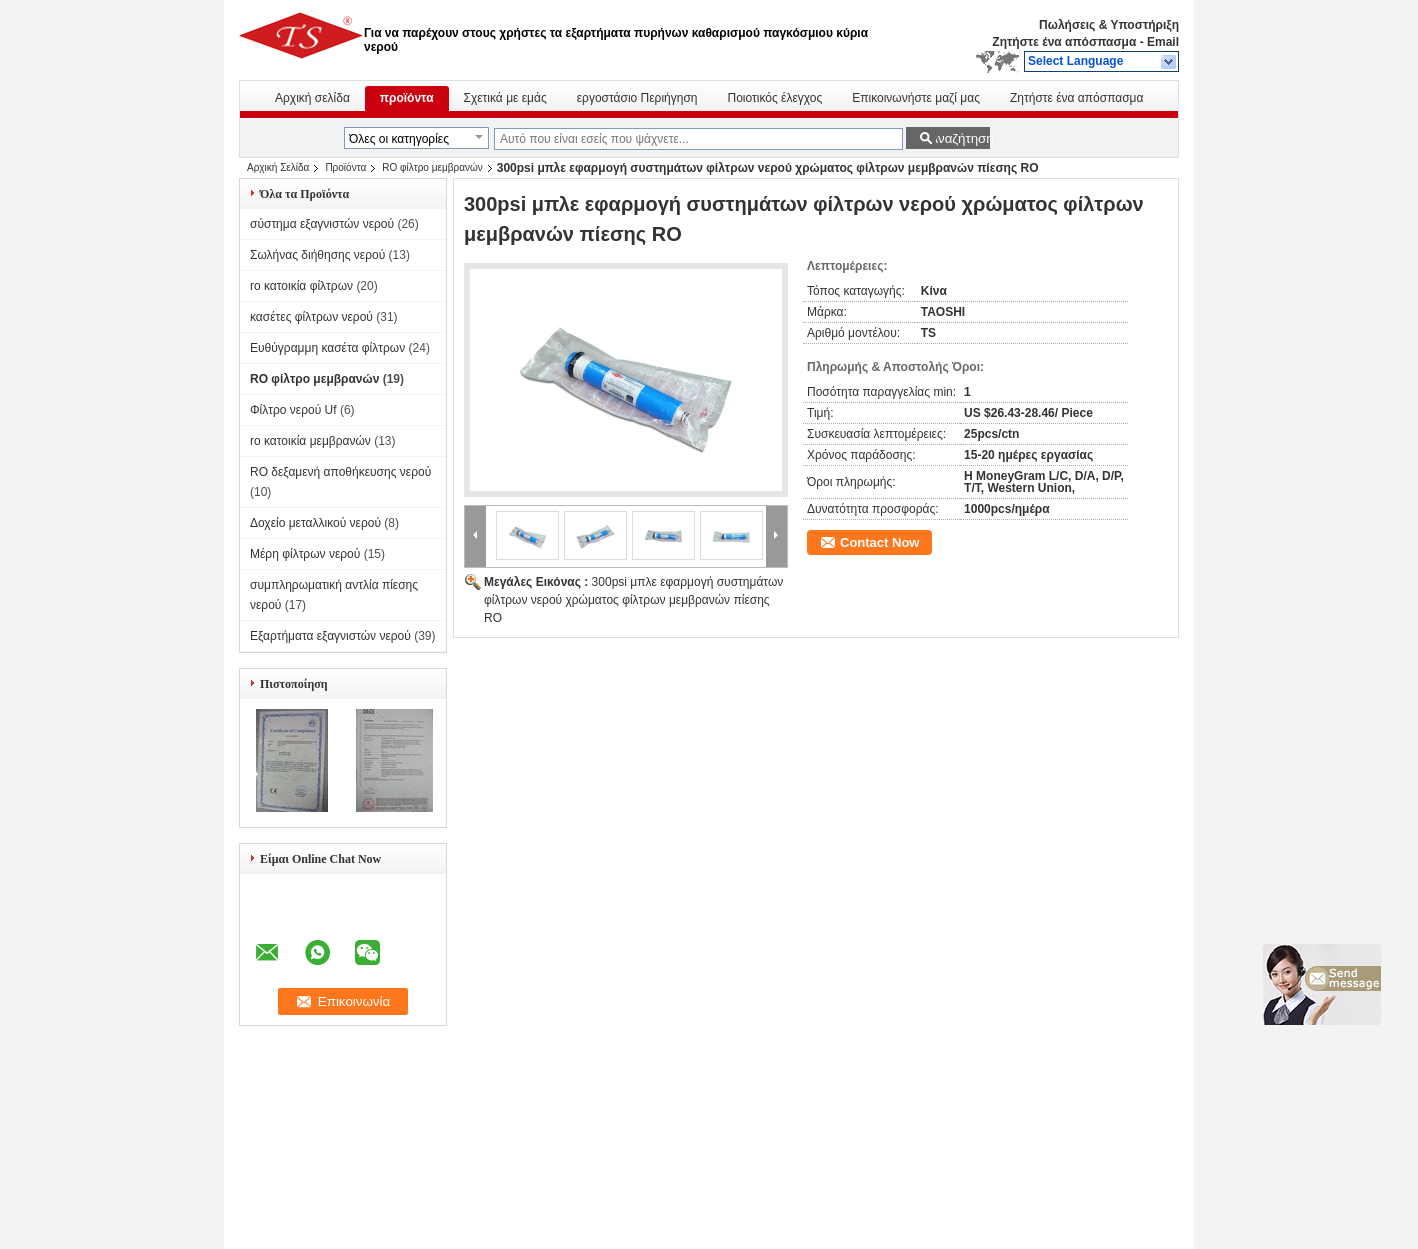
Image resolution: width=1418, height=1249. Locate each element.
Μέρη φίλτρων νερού (305, 554)
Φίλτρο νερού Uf (293, 410)
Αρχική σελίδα (312, 98)
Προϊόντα (345, 167)
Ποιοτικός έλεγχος (775, 98)
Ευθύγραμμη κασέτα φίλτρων (327, 348)
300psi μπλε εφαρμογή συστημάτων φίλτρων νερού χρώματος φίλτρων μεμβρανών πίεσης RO (633, 600)
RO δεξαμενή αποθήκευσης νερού (340, 472)
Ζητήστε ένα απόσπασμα (1064, 42)
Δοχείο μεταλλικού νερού (315, 523)
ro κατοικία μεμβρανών (310, 441)
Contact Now (879, 542)
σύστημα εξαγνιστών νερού (322, 224)
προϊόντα (407, 98)
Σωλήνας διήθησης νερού (317, 255)
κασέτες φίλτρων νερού (311, 317)
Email (1163, 42)
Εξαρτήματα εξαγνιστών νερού (330, 636)
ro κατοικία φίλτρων (301, 286)
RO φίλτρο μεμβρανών (432, 167)
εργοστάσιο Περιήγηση (637, 98)
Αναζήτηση (959, 138)
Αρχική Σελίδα (278, 167)
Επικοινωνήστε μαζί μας (916, 98)
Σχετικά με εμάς (505, 98)
